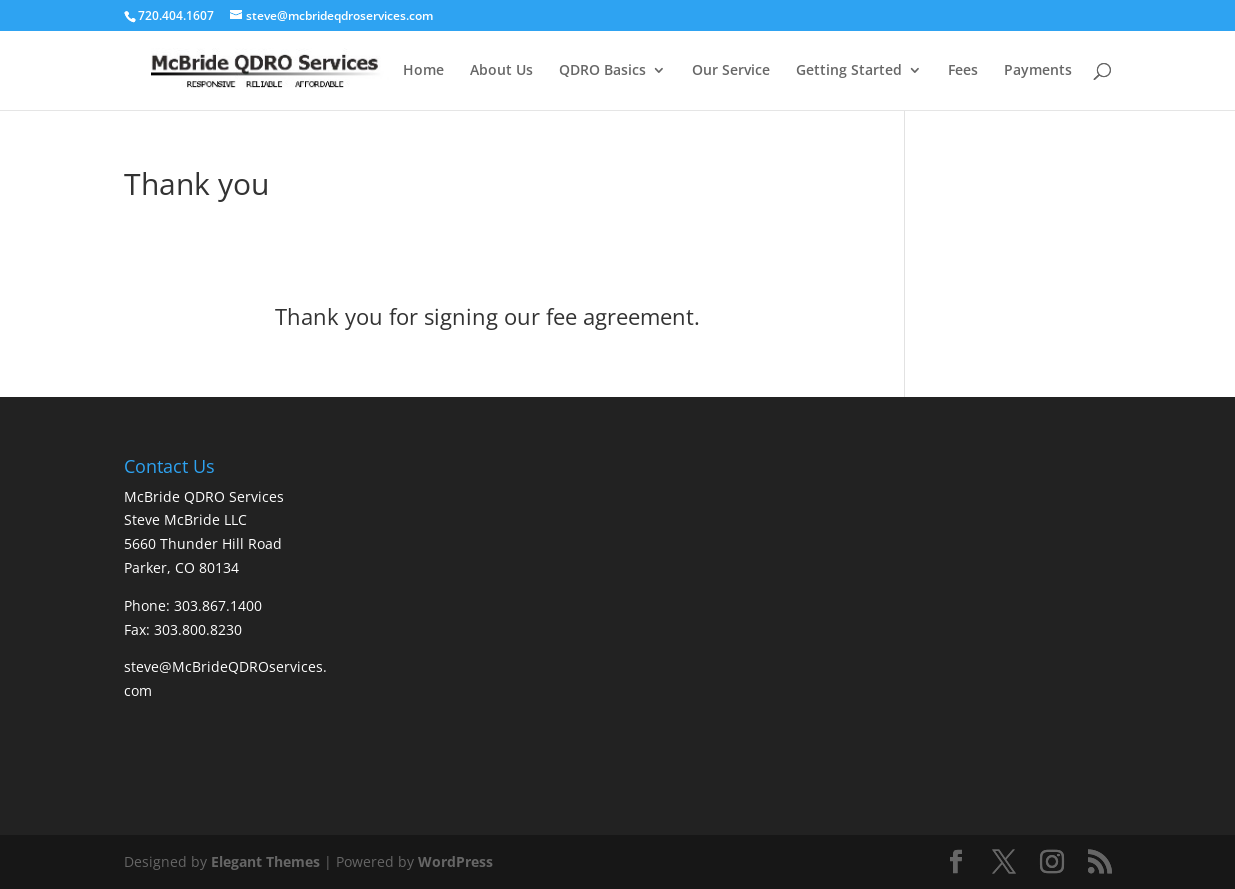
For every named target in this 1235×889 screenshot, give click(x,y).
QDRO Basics (602, 71)
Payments (1038, 71)
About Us (501, 71)
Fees (963, 71)
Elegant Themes (265, 861)
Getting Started (849, 71)
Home (423, 71)
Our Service (731, 71)
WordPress (455, 861)
